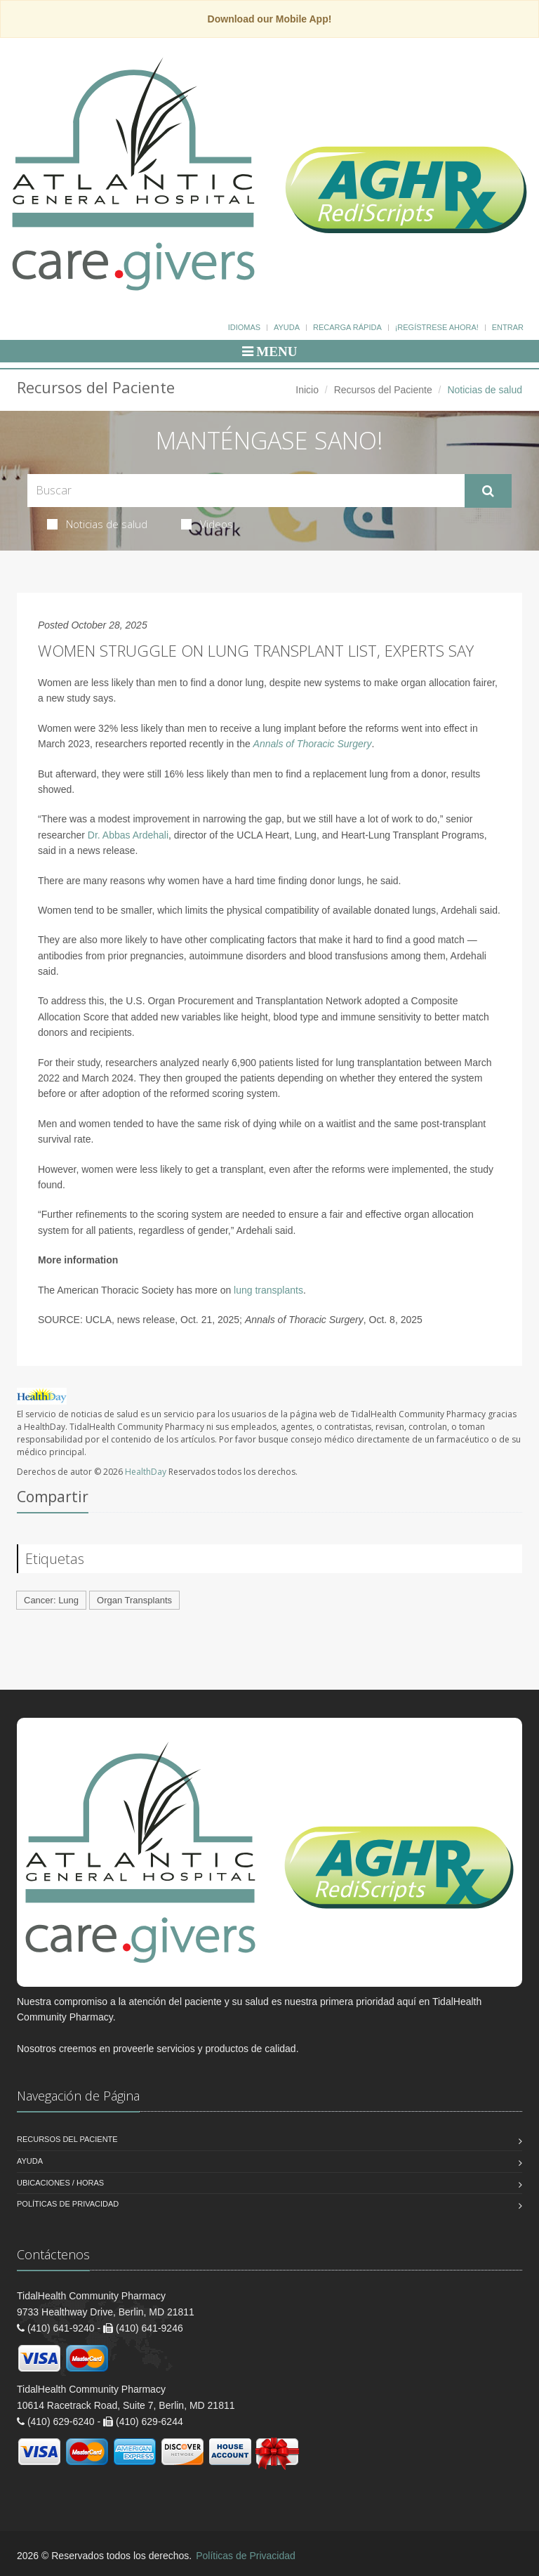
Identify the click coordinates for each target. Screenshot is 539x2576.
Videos (207, 524)
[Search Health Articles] (246, 490)
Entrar (508, 327)
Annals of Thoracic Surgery (312, 743)
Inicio (307, 389)
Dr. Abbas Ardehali (128, 835)
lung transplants (268, 1290)
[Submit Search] (488, 491)
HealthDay (145, 1472)
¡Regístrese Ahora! (437, 327)
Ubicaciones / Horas (60, 2183)
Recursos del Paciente (383, 389)
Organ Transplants (134, 1600)
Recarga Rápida (347, 327)
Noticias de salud (97, 524)
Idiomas (244, 327)
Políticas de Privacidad (68, 2204)
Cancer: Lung (51, 1600)
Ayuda (287, 327)
